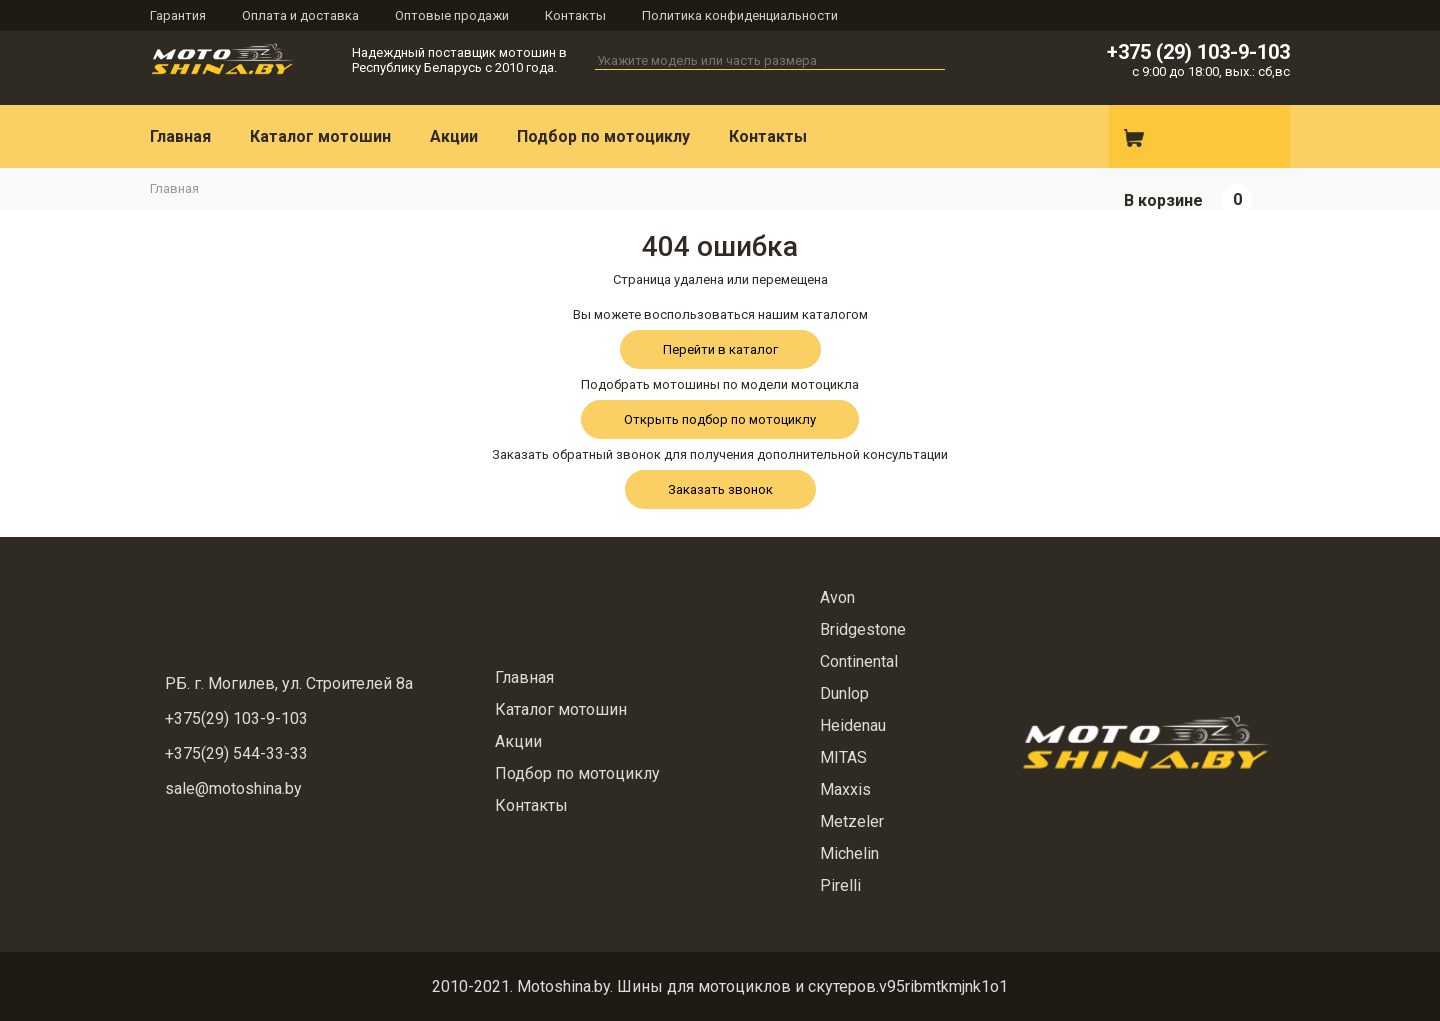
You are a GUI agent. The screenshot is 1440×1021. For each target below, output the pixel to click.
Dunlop (844, 693)
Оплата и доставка (300, 15)
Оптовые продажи (452, 15)
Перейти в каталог (720, 349)
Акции (454, 136)
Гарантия (178, 15)
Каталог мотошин (320, 136)
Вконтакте (1013, 137)
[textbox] (770, 61)
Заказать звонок (720, 489)
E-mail (1066, 137)
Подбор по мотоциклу (603, 136)
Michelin (849, 853)
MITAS (843, 757)
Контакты (575, 15)
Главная (180, 136)
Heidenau (853, 725)
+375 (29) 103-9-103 (1198, 52)
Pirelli (840, 885)
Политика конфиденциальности (740, 15)
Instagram (960, 137)
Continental (859, 661)
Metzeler (852, 821)
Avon (837, 597)
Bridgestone (863, 629)
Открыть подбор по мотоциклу (720, 419)
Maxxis (845, 789)
